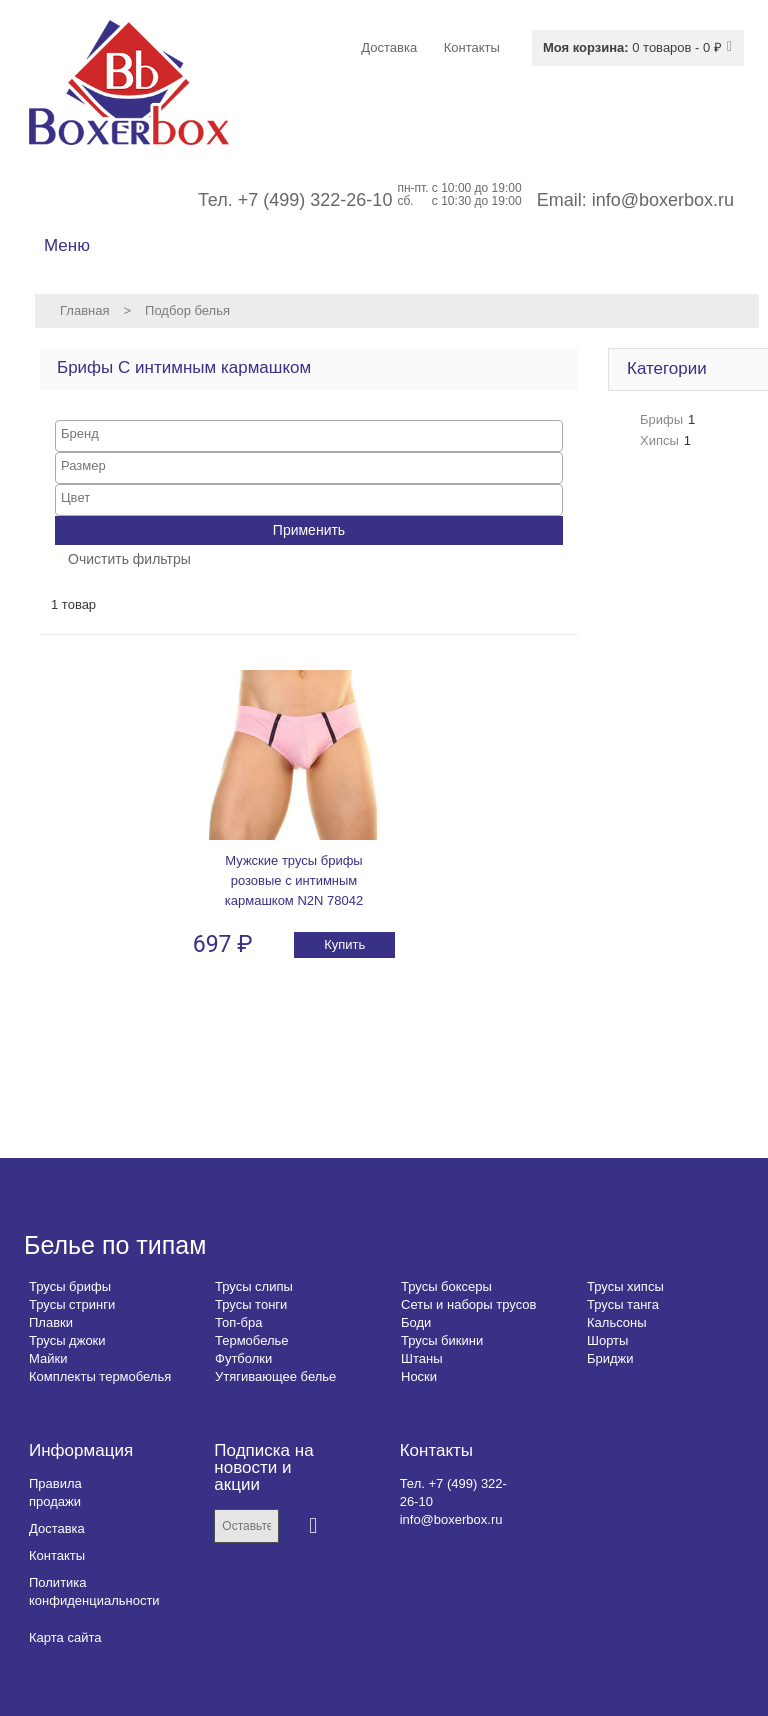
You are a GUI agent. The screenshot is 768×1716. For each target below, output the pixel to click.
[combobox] (309, 436)
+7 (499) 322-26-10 (315, 200)
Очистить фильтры (129, 559)
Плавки (51, 1322)
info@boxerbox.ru (663, 200)
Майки (48, 1358)
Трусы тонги (251, 1304)
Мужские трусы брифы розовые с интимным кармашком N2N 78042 (294, 880)
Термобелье (252, 1340)
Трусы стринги (72, 1304)
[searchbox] (309, 433)
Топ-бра (238, 1322)
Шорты (607, 1340)
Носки (419, 1376)
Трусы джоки (67, 1340)
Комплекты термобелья (100, 1376)
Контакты (57, 1555)
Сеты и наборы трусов (468, 1304)
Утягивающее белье (275, 1376)
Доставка (57, 1528)
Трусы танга (623, 1304)
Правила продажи (55, 1492)
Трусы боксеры (446, 1286)
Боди (416, 1322)
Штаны (421, 1358)
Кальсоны (617, 1322)
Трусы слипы (254, 1286)
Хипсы (659, 440)
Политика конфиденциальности (94, 1591)
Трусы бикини (442, 1340)
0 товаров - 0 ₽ (632, 47)
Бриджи (610, 1358)
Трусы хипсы (625, 1286)
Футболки (243, 1358)
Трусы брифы (70, 1286)
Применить (309, 530)
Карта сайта (65, 1637)
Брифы (661, 419)
